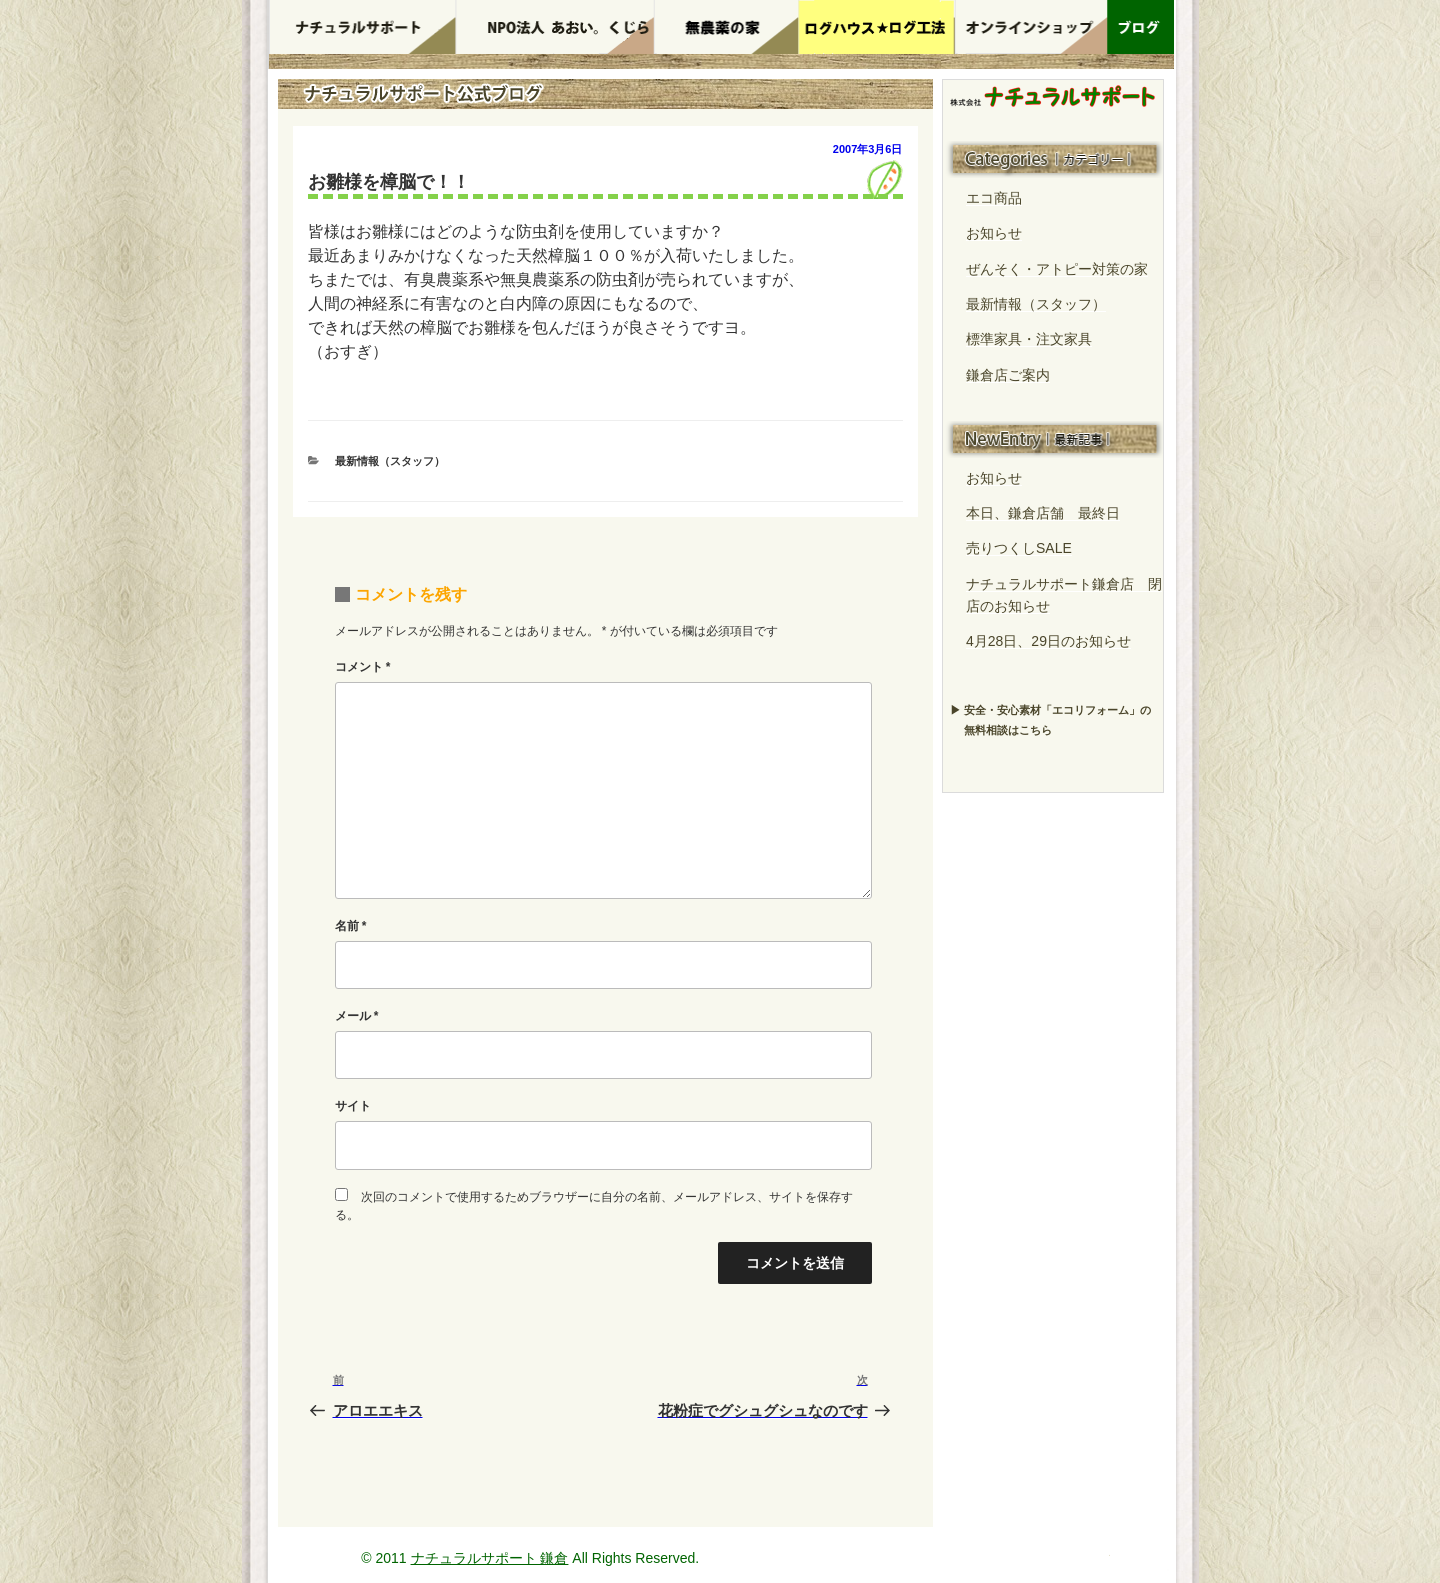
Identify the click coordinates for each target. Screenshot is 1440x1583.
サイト (353, 1106)
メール (357, 1016)
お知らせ (994, 233)
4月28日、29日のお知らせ (1048, 641)
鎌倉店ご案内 (1008, 375)
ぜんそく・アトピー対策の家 (1057, 269)
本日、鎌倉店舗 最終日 (1043, 513)
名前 (351, 926)
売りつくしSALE (1019, 548)
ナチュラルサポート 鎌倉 (490, 1558)
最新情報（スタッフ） (390, 461)
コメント (363, 667)
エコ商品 (994, 198)
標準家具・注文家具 (1029, 339)
